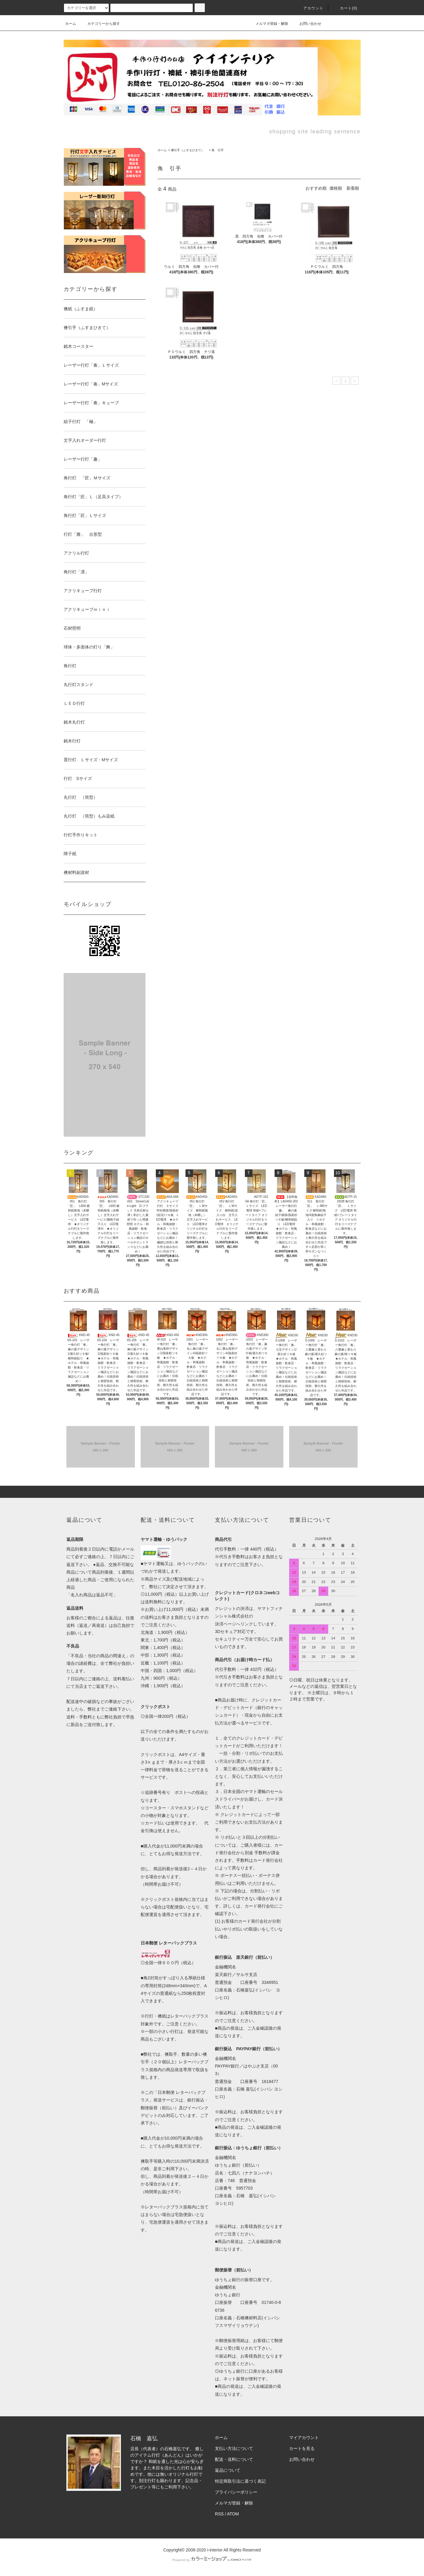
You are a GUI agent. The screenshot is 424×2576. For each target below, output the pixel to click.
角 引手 (218, 150)
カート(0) (345, 8)
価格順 (335, 188)
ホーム (70, 24)
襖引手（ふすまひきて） (189, 150)
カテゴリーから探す (100, 24)
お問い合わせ (306, 24)
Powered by (212, 2560)
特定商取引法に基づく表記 (240, 2481)
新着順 (352, 188)
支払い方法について (234, 2448)
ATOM (233, 2513)
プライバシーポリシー (236, 2492)
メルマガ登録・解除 (268, 24)
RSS (219, 2513)
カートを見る (302, 2448)
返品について (227, 2470)
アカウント (309, 8)
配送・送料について (234, 2459)
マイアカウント (304, 2437)
